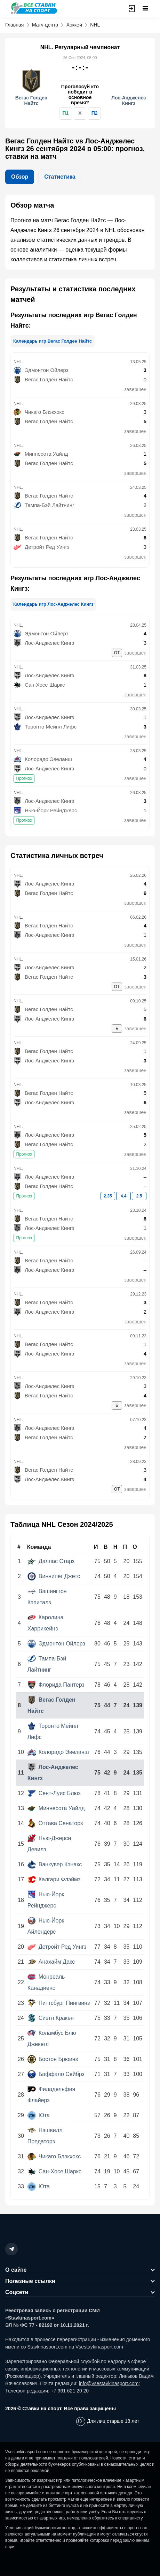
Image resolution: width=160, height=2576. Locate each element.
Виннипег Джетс (53, 1576)
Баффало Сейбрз (56, 2074)
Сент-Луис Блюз (54, 1793)
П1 (65, 113)
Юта (38, 2115)
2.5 (139, 1196)
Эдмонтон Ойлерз (56, 1644)
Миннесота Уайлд (56, 1808)
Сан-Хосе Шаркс (54, 2171)
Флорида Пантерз (56, 1685)
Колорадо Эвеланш (58, 1752)
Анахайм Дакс (51, 1962)
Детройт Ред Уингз (57, 1947)
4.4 (124, 1196)
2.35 (108, 1196)
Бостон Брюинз (52, 2059)
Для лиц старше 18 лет (113, 2421)
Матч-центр (45, 25)
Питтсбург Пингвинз (58, 2003)
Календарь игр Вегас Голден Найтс (52, 341)
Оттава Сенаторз (55, 1823)
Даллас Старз (50, 1561)
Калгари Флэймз (53, 1879)
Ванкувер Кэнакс (54, 1864)
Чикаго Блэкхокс (54, 2156)
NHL (95, 25)
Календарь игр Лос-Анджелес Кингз (53, 604)
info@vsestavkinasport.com (108, 2383)
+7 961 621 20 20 (70, 2391)
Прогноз (24, 778)
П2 (94, 113)
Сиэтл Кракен (50, 2018)
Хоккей (74, 25)
